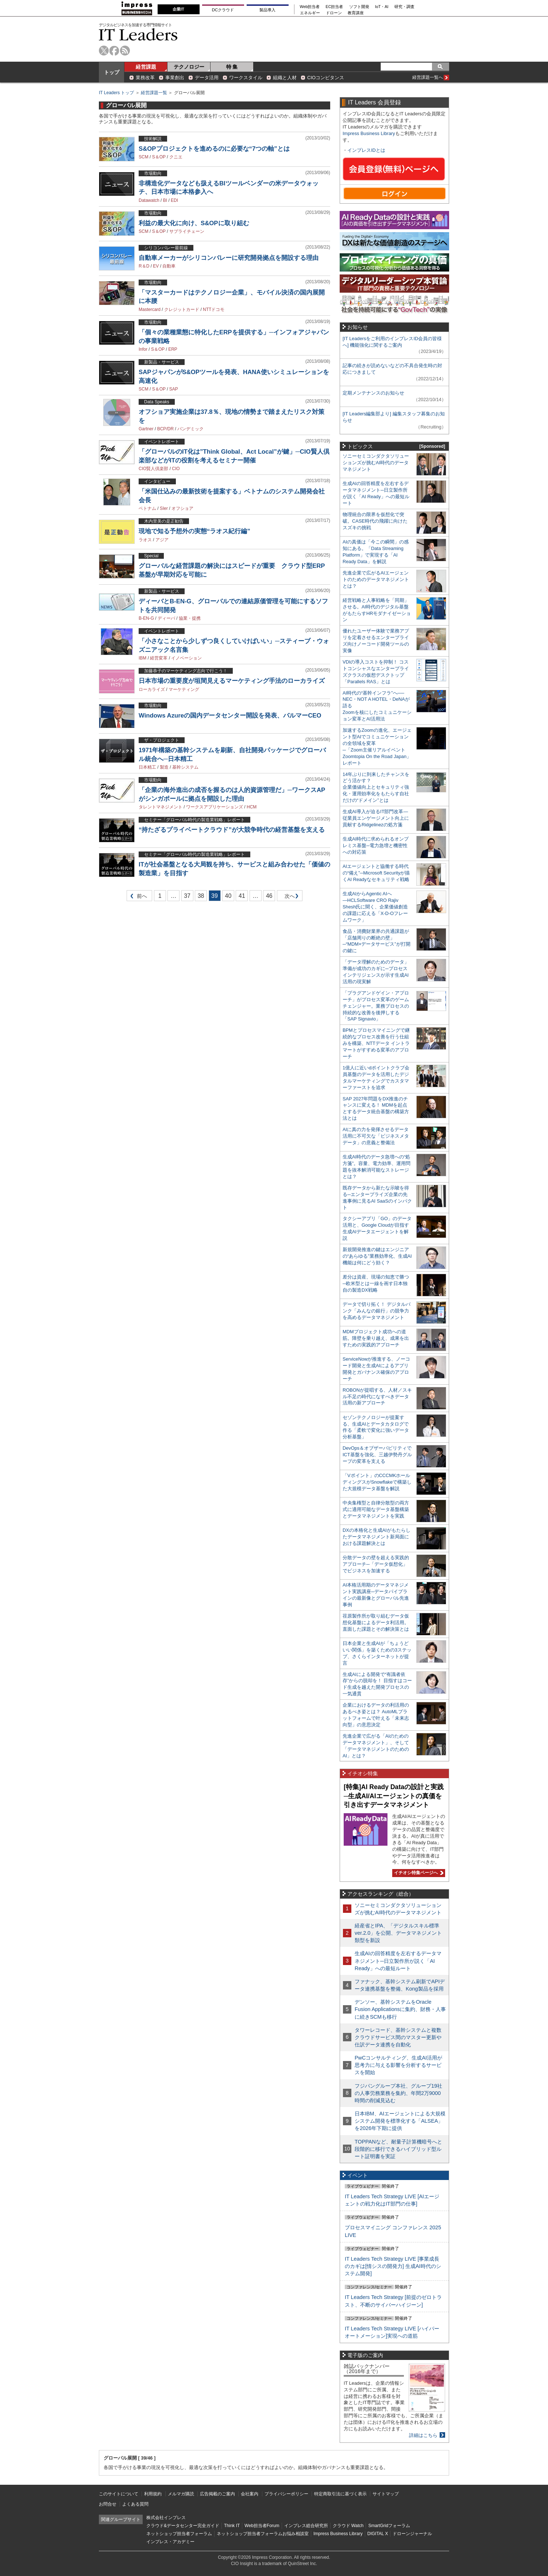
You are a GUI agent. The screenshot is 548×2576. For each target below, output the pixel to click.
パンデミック (190, 428)
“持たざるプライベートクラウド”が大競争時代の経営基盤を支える (232, 829)
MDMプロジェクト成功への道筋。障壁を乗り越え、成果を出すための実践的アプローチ (376, 1338)
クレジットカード (181, 309)
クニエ (175, 156)
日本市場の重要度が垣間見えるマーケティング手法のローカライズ (232, 680)
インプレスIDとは (366, 150)
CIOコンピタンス (325, 77)
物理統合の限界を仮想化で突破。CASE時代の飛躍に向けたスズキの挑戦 (375, 521)
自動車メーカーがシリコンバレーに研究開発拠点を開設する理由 (229, 257)
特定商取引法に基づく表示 (340, 2493)
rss (125, 50)
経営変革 (158, 658)
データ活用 (207, 77)
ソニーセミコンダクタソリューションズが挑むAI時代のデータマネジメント (376, 462)
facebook (114, 50)
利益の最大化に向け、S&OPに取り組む (194, 223)
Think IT (232, 2525)
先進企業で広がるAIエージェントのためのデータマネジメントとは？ (376, 579)
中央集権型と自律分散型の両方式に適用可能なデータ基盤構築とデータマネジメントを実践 (376, 1509)
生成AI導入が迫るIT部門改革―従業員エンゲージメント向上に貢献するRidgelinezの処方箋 (376, 818)
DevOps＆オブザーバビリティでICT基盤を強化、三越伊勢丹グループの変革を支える (377, 1454)
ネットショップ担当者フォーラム (179, 2533)
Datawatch (149, 200)
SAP (173, 389)
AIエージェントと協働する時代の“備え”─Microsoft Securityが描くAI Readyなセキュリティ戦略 (376, 873)
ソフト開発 (359, 7)
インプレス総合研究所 (306, 2525)
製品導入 (267, 10)
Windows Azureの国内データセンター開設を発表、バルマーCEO (230, 715)
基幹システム (185, 767)
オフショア (182, 508)
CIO (176, 468)
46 (269, 896)
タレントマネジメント (160, 807)
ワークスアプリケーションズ (214, 807)
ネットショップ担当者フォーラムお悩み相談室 (263, 2533)
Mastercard (150, 309)
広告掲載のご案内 (217, 2493)
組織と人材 (285, 77)
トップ (111, 72)
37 (187, 896)
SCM (143, 156)
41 (242, 896)
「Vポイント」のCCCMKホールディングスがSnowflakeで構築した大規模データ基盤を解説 (377, 1482)
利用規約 (153, 2493)
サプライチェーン (186, 231)
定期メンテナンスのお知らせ (373, 393)
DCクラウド (223, 10)
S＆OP (159, 156)
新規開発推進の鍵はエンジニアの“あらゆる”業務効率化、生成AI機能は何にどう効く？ (377, 1256)
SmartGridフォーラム (389, 2525)
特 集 (232, 67)
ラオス (145, 539)
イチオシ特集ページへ (417, 1873)
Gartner (146, 428)
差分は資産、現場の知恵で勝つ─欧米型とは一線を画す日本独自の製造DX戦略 (376, 1283)
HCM (251, 807)
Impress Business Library (369, 133)
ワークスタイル (245, 77)
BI (165, 200)
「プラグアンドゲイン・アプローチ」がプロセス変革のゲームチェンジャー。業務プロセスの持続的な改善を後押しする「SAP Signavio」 (376, 1006)
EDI (174, 200)
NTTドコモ (213, 309)
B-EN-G (146, 618)
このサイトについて (118, 2493)
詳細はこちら (423, 2435)
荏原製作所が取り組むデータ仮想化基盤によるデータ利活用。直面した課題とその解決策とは (376, 1622)
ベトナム (147, 508)
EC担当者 (334, 7)
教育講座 (356, 13)
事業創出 (174, 77)
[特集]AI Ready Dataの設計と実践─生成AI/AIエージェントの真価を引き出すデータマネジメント (394, 1795)
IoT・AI (382, 7)
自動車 (168, 266)
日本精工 (147, 767)
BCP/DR (165, 428)
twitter (104, 50)
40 (228, 896)
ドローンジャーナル (412, 2533)
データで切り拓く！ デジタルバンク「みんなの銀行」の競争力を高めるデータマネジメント (376, 1311)
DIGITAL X (377, 2533)
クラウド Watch (348, 2525)
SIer (164, 508)
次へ (288, 897)
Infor (143, 349)
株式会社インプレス (166, 2517)
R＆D (144, 266)
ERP (172, 349)
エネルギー (310, 13)
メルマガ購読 (181, 2493)
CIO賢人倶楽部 (153, 468)
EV (156, 266)
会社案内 (249, 2493)
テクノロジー (189, 67)
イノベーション (186, 658)
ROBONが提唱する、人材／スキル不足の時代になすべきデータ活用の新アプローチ (377, 1396)
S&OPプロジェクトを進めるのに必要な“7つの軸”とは (214, 148)
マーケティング (184, 689)
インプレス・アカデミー (170, 2541)
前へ (137, 897)
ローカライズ (152, 689)
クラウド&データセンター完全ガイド (182, 2525)
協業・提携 (190, 618)
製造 (164, 767)
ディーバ (166, 618)
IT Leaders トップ (116, 92)
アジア (162, 539)
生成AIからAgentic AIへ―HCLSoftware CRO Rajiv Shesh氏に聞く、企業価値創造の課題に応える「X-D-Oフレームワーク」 (375, 907)
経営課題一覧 (154, 92)
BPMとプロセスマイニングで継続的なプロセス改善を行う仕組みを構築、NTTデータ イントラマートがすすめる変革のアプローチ (376, 1043)
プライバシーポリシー (286, 2493)
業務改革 (145, 77)
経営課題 (146, 67)
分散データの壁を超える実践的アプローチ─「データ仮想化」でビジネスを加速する (376, 1564)
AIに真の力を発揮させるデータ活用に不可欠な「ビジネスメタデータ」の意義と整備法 (376, 1136)
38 (201, 896)
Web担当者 (310, 7)
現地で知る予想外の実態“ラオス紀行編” (194, 531)
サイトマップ (386, 2493)
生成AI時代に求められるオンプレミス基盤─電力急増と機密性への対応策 (376, 845)
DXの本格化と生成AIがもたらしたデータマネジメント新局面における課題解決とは (376, 1536)
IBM (142, 658)
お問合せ (107, 2504)
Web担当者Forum (261, 2525)
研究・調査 (404, 7)
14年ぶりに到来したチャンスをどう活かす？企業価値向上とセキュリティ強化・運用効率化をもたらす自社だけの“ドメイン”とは (376, 787)
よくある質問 (135, 2504)
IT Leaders (138, 34)
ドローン (334, 13)
